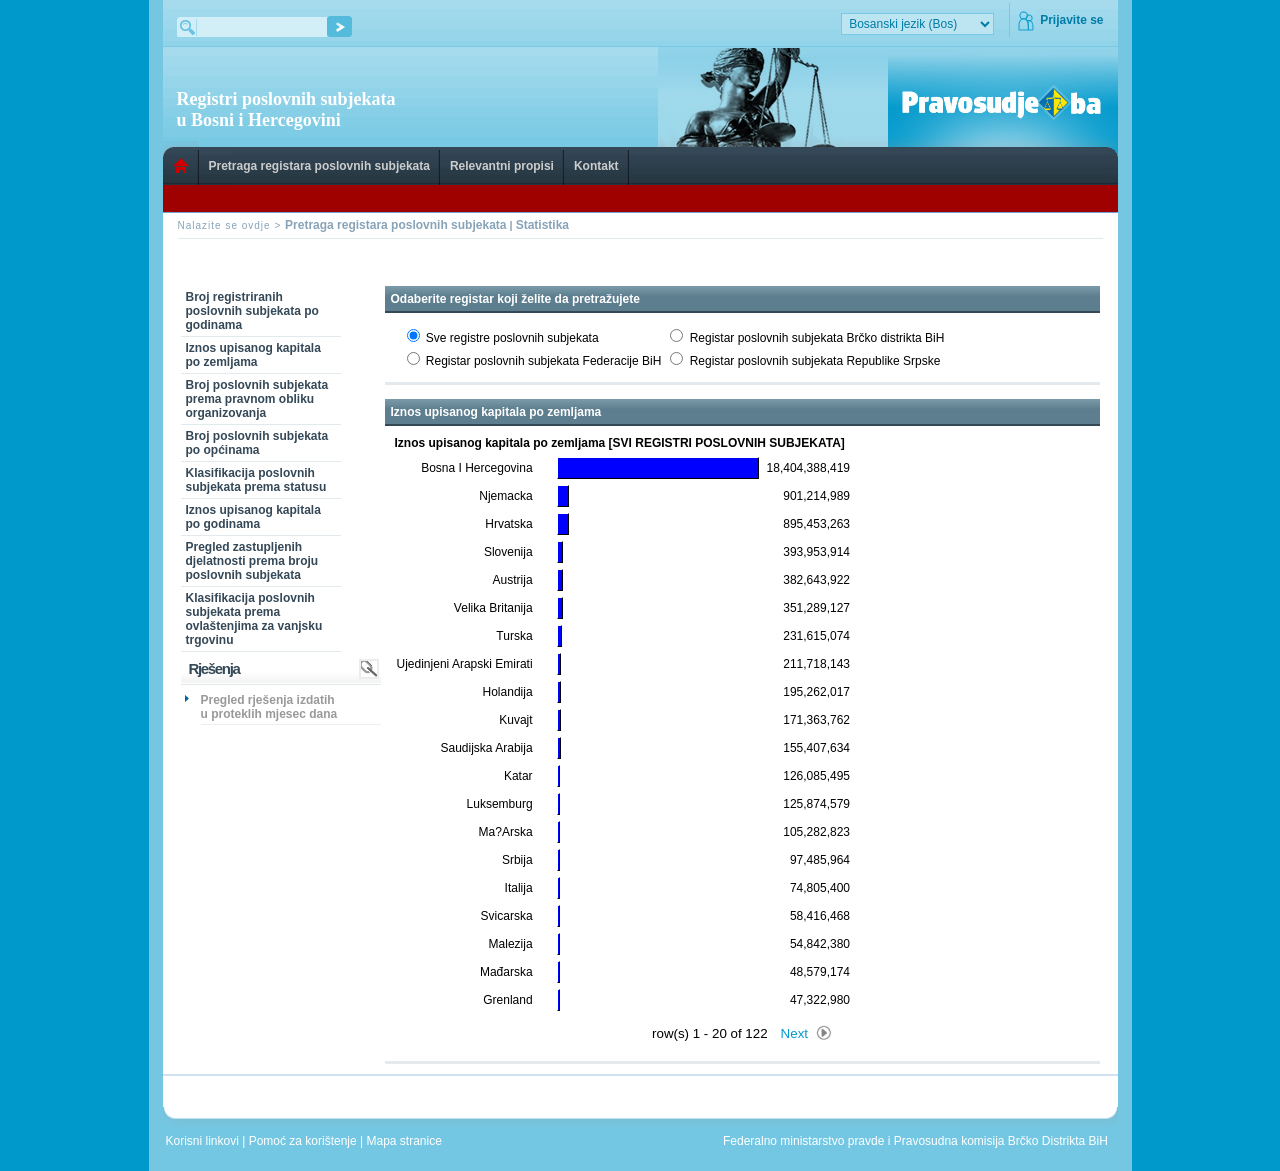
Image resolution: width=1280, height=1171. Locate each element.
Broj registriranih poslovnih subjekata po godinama (252, 311)
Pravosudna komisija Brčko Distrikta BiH (1001, 1141)
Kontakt (596, 166)
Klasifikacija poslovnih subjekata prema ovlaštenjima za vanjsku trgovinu (254, 619)
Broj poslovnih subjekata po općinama (257, 443)
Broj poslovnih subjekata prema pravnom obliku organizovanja (257, 399)
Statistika (542, 225)
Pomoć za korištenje (304, 1141)
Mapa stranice (408, 1141)
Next (794, 1033)
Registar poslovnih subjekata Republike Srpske (815, 361)
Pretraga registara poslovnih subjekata (319, 166)
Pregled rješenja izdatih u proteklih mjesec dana (269, 707)
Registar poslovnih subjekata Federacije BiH (543, 361)
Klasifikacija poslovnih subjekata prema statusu (256, 480)
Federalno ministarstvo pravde (803, 1141)
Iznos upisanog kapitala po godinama (253, 517)
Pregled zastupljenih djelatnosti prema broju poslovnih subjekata (252, 561)
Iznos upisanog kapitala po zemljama (253, 355)
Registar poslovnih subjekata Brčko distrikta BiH (817, 338)
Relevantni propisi (502, 166)
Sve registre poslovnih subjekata (512, 338)
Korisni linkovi (204, 1141)
